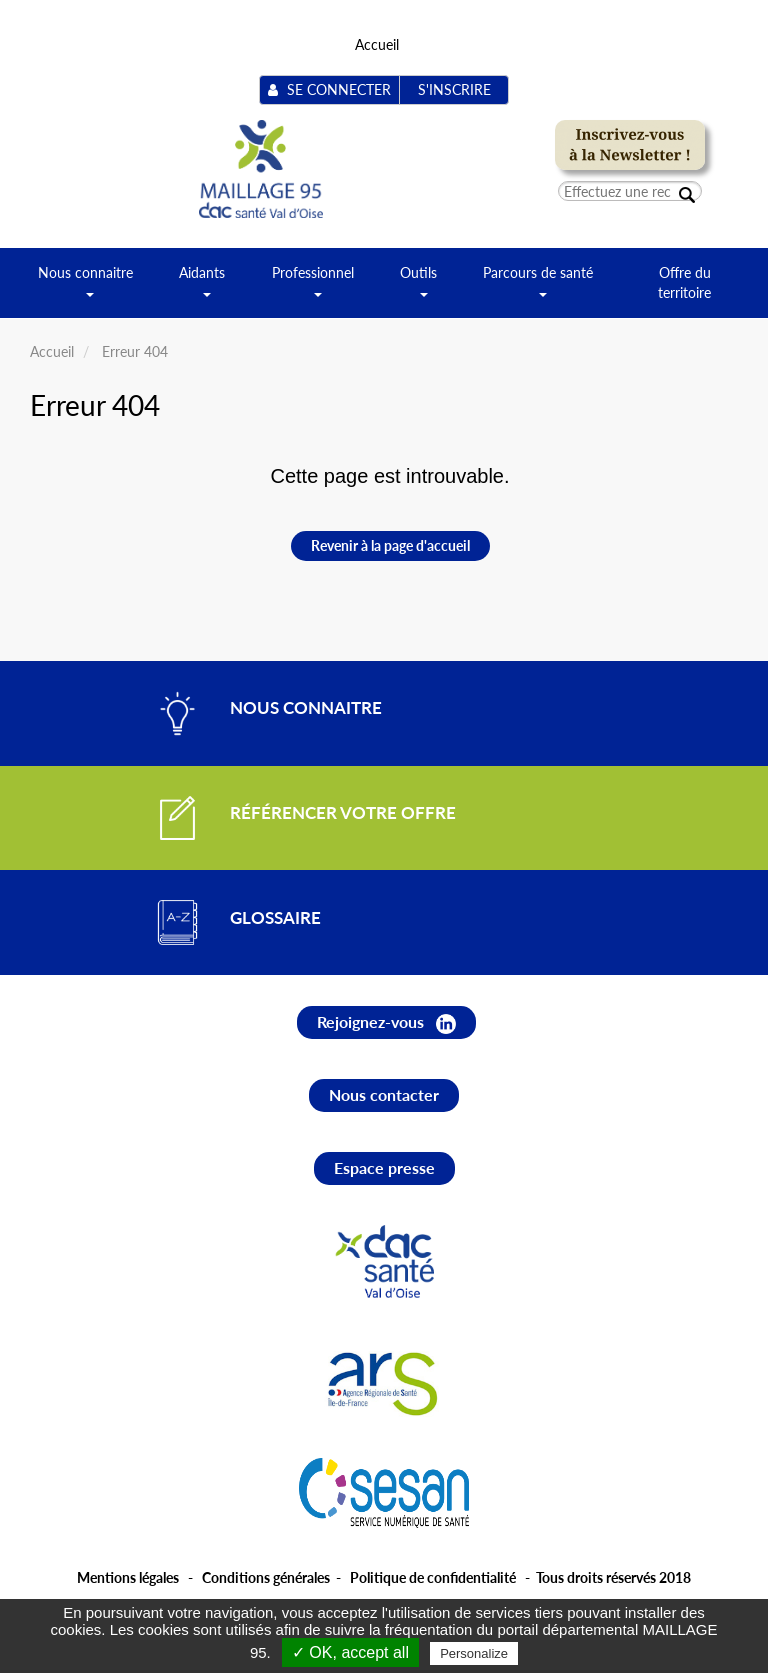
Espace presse (384, 1167)
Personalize (474, 1653)
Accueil (377, 44)
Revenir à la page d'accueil (390, 545)
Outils (418, 289)
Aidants (202, 289)
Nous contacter (384, 1094)
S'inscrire (454, 89)
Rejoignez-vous (386, 1023)
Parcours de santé (538, 289)
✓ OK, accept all (350, 1652)
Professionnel (313, 289)
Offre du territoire (684, 282)
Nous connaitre (85, 289)
